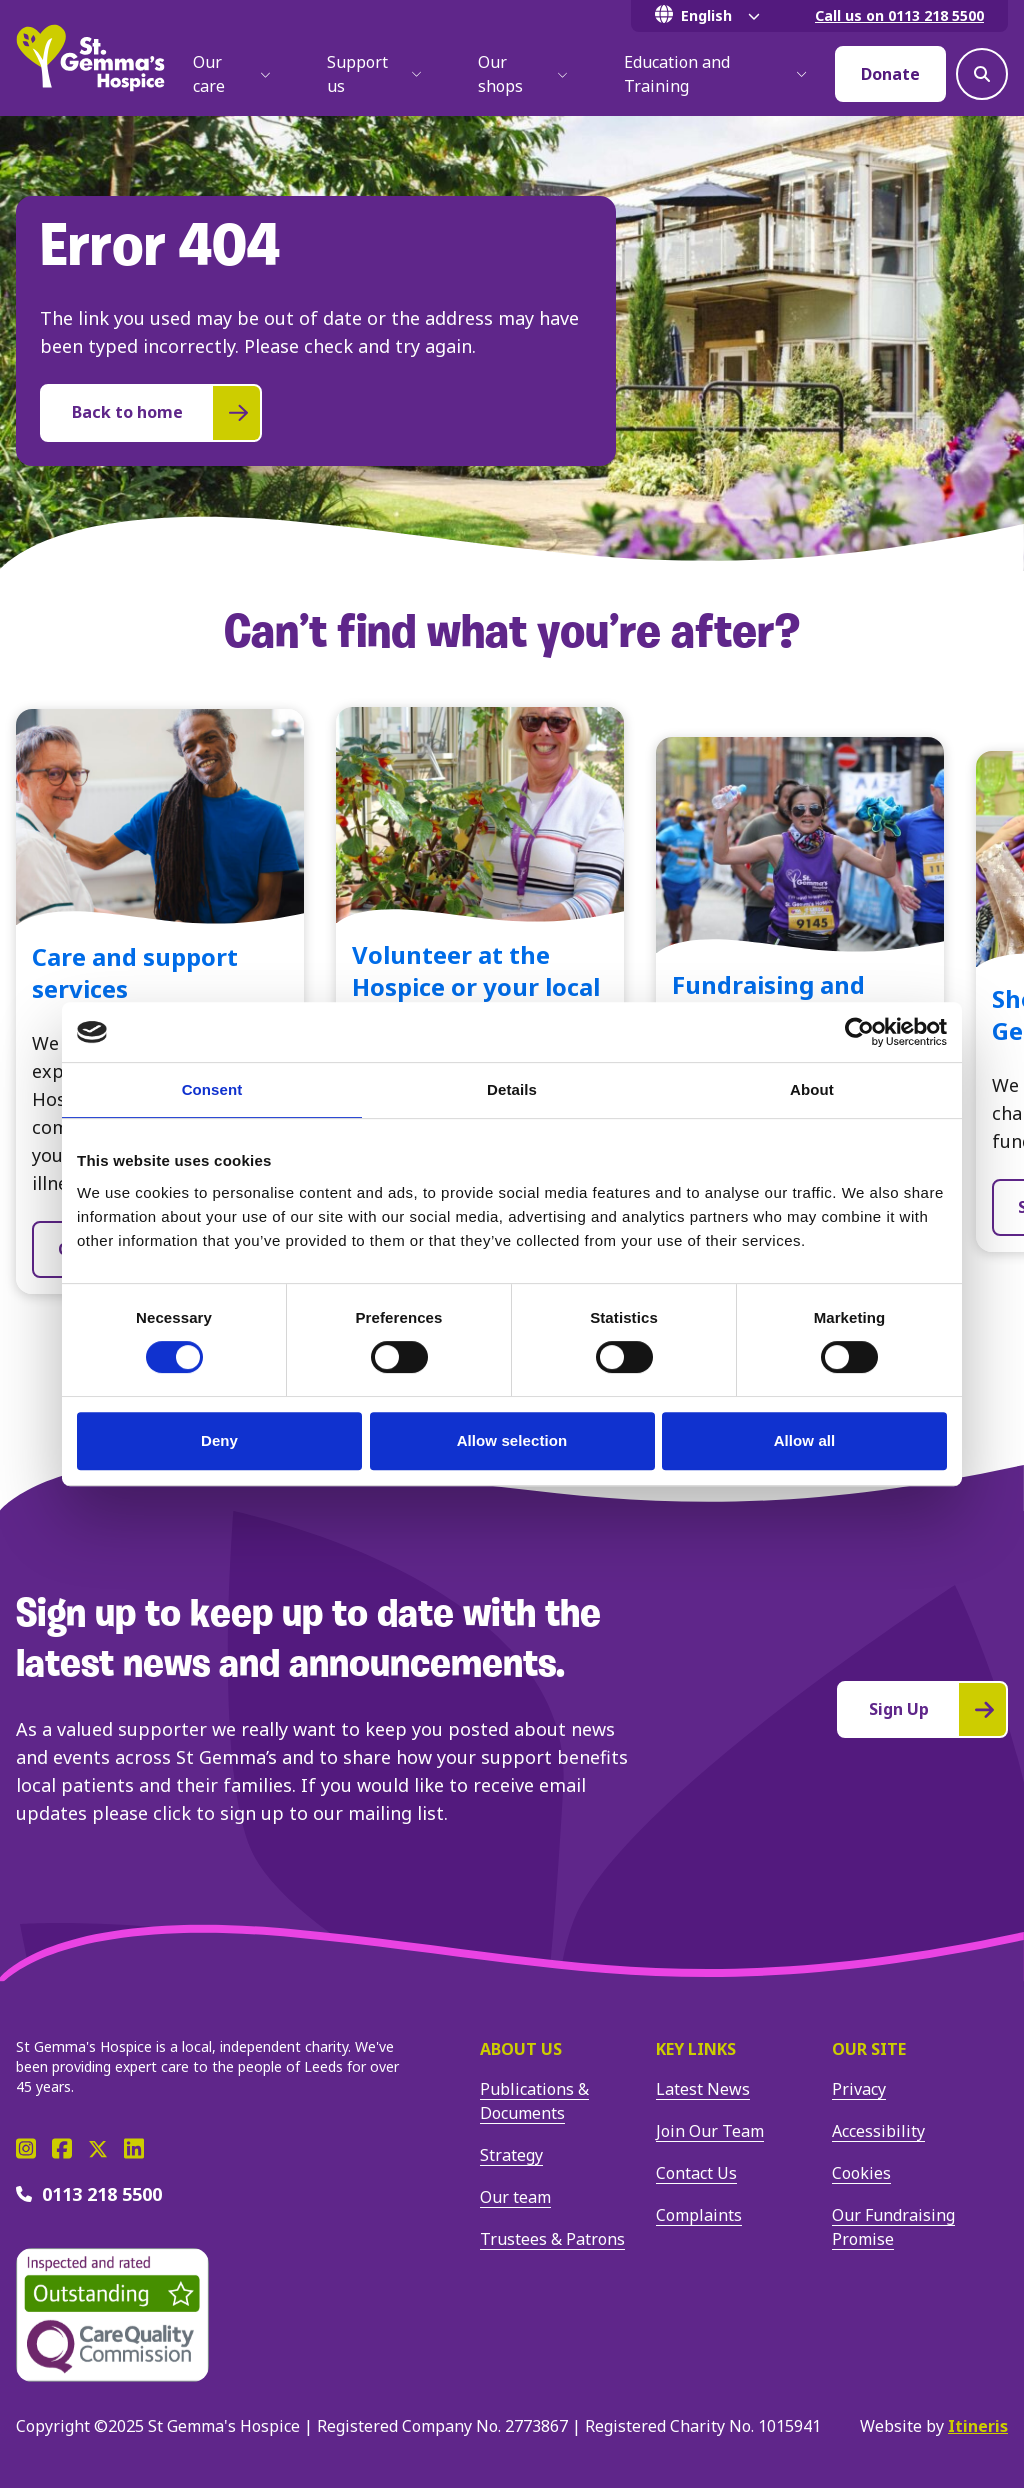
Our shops (523, 74)
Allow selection (512, 1440)
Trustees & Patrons (552, 2239)
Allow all (805, 1440)
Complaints (699, 2215)
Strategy (511, 2155)
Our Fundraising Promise (893, 2227)
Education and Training (715, 74)
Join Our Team (710, 2131)
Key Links (696, 2049)
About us (521, 2049)
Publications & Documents (534, 2101)
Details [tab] (512, 1089)
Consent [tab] (212, 1089)
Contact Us (696, 2173)
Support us (374, 74)
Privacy (859, 2089)
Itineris (978, 2426)
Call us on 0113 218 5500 (899, 15)
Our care (232, 74)
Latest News (703, 2089)
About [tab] (812, 1089)
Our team (515, 2197)
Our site (869, 2049)
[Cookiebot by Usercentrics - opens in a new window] (859, 1032)
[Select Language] (711, 16)
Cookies (861, 2173)
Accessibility (878, 2131)
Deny (219, 1440)
